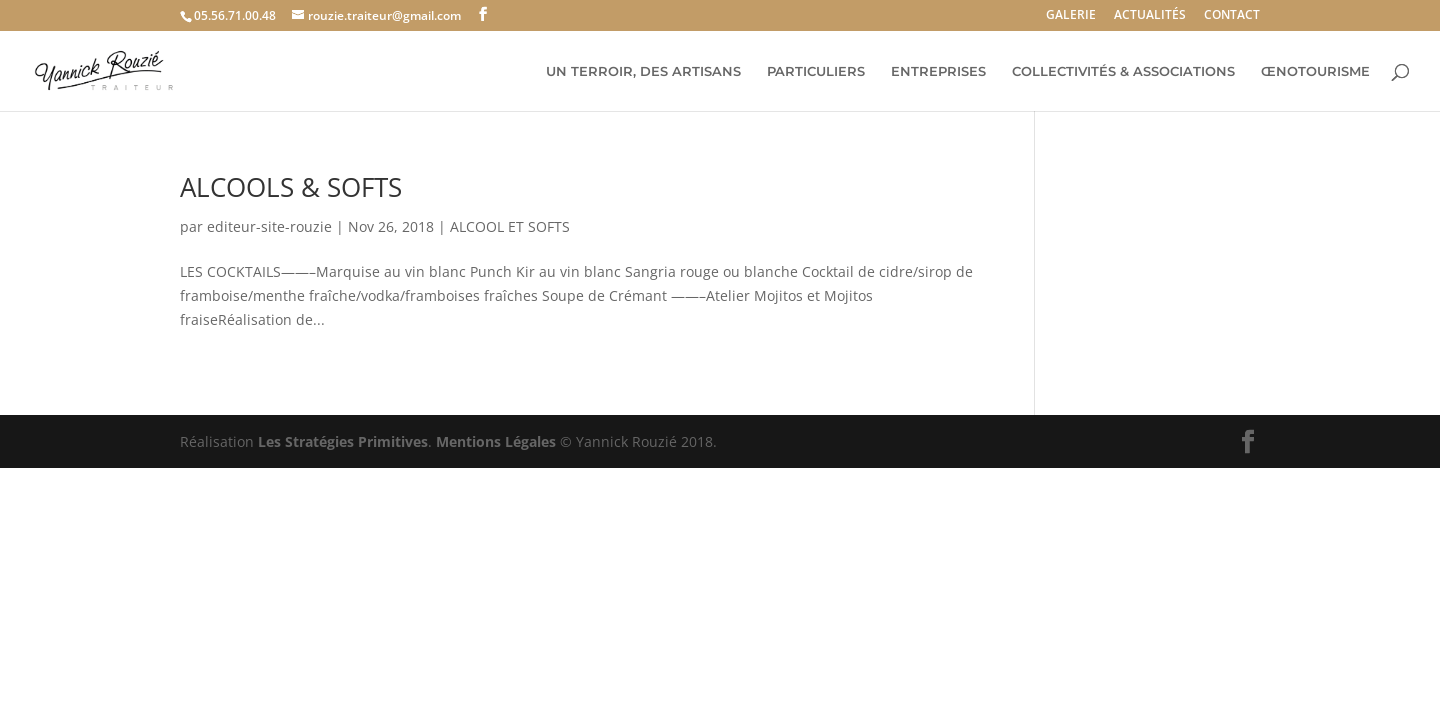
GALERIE (1071, 16)
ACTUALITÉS (1150, 16)
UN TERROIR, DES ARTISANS (643, 71)
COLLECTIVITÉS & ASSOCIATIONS (1123, 71)
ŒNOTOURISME (1315, 71)
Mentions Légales (496, 441)
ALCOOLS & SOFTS (291, 187)
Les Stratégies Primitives (343, 441)
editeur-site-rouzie (269, 226)
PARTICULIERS (816, 71)
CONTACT (1232, 16)
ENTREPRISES (938, 71)
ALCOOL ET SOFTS (510, 226)
